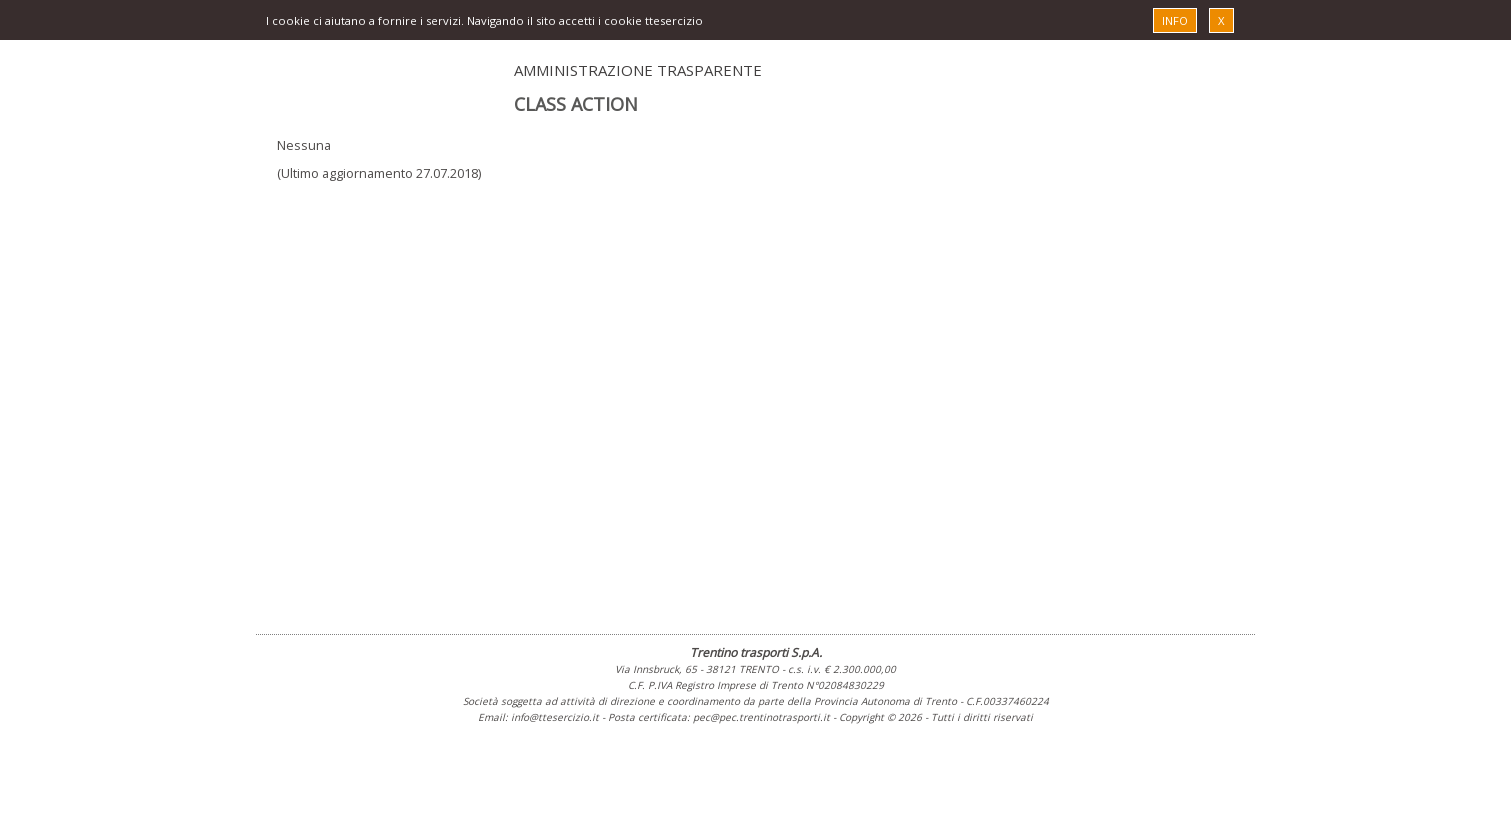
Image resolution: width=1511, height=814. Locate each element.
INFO (1175, 20)
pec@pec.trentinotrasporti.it (761, 717)
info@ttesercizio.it (555, 717)
